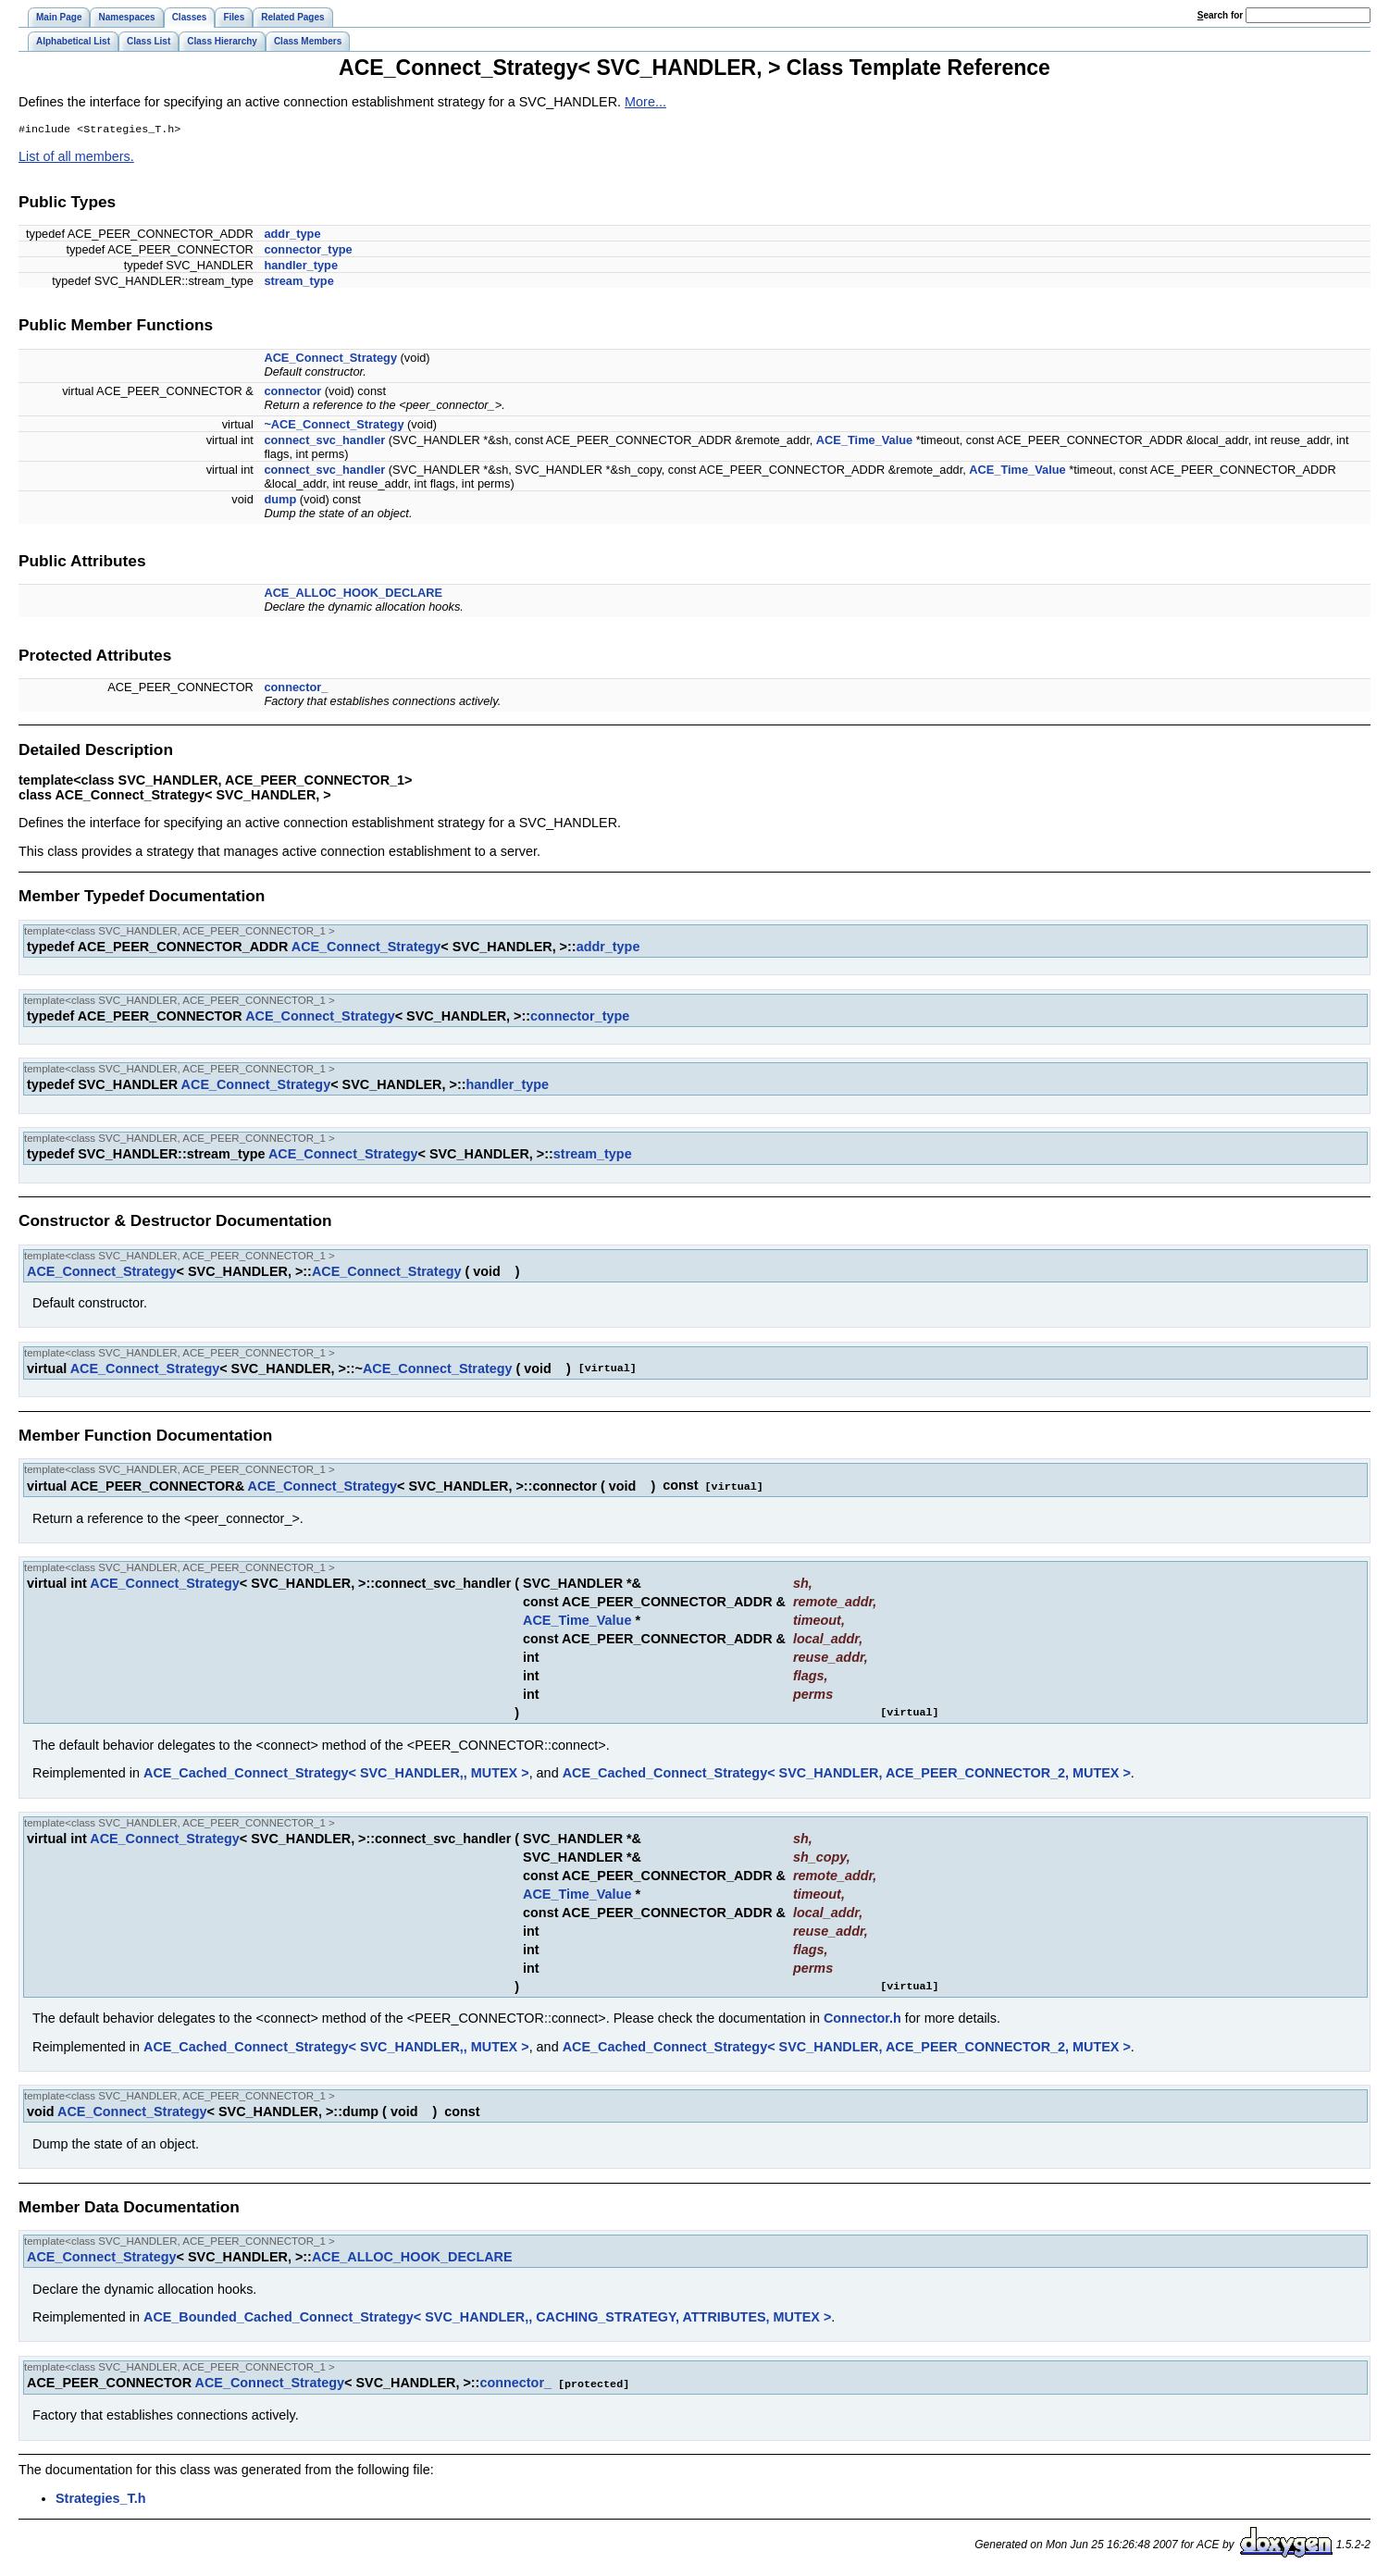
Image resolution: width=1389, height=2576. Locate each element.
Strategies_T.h (101, 2498)
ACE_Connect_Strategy (330, 359)
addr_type (292, 235)
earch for (1220, 15)
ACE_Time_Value (864, 442)
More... (645, 101)
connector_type (308, 251)
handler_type (301, 267)
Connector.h (862, 2019)
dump (280, 501)
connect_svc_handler (324, 442)
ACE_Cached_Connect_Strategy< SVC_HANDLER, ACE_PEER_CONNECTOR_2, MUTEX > (847, 1773)
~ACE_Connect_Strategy (333, 426)
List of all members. (76, 158)
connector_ (296, 689)
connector (292, 393)
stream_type (298, 283)
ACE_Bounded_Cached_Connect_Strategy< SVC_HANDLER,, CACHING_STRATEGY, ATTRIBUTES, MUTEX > (487, 2317)
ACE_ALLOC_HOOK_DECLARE (353, 594)
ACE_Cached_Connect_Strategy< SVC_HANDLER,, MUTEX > (336, 1773)
